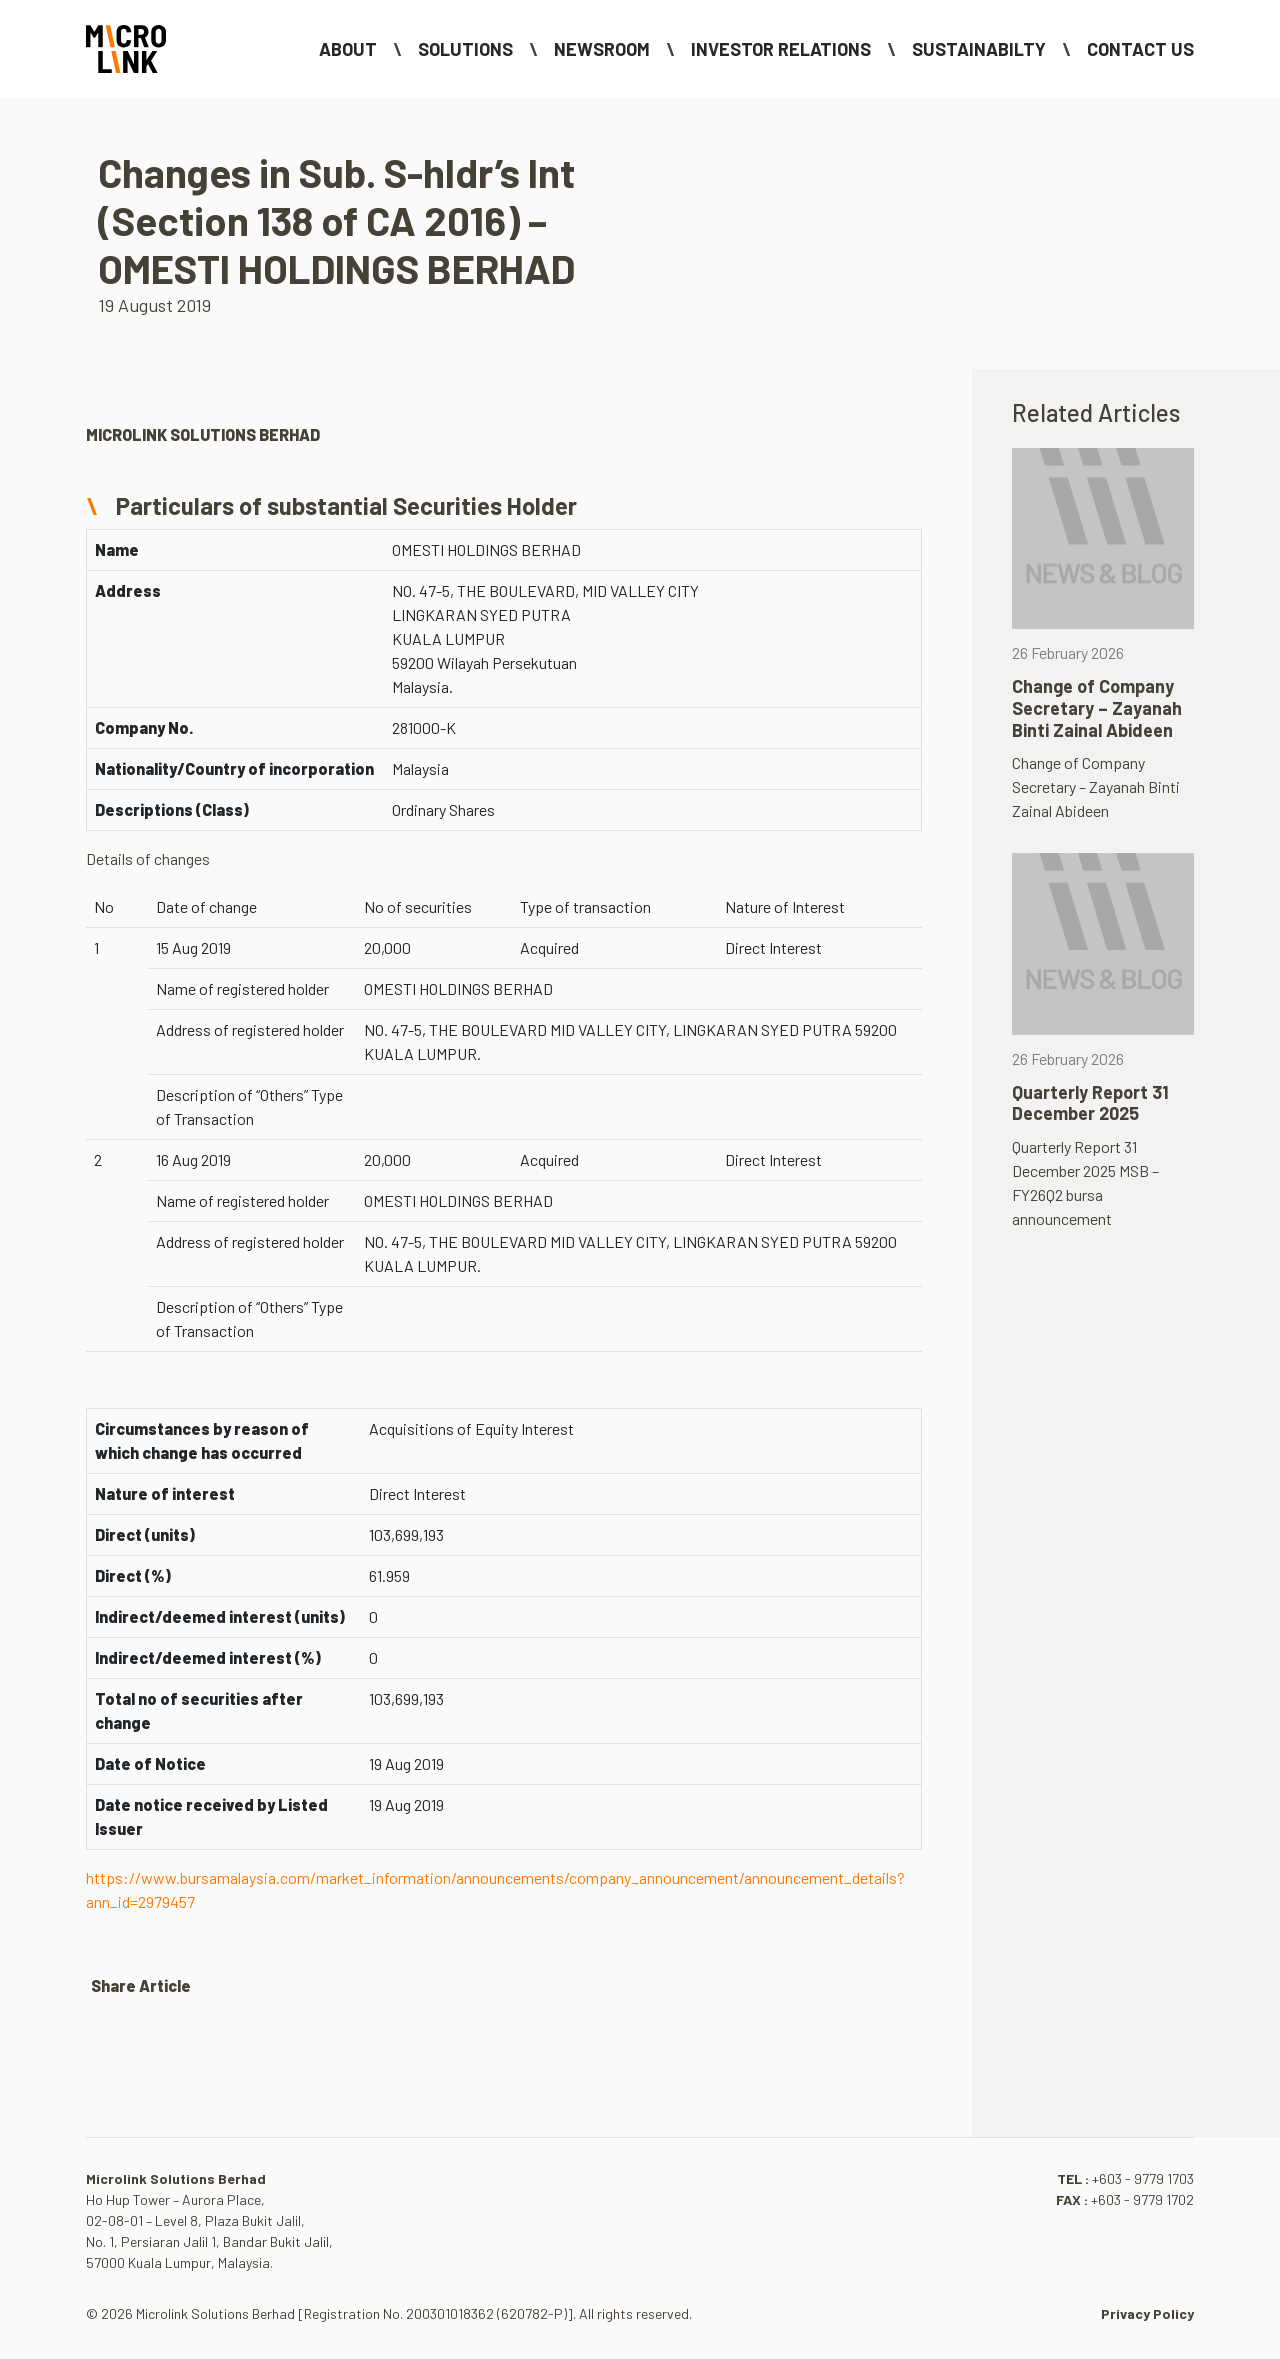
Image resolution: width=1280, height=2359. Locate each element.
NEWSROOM (602, 49)
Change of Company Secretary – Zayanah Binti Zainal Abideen (1097, 707)
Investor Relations (781, 49)
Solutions (465, 49)
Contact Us (1140, 49)
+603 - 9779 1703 (1143, 2178)
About (348, 49)
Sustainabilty (979, 49)
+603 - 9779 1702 (1142, 2199)
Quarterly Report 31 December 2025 (1090, 1103)
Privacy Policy (1147, 2313)
